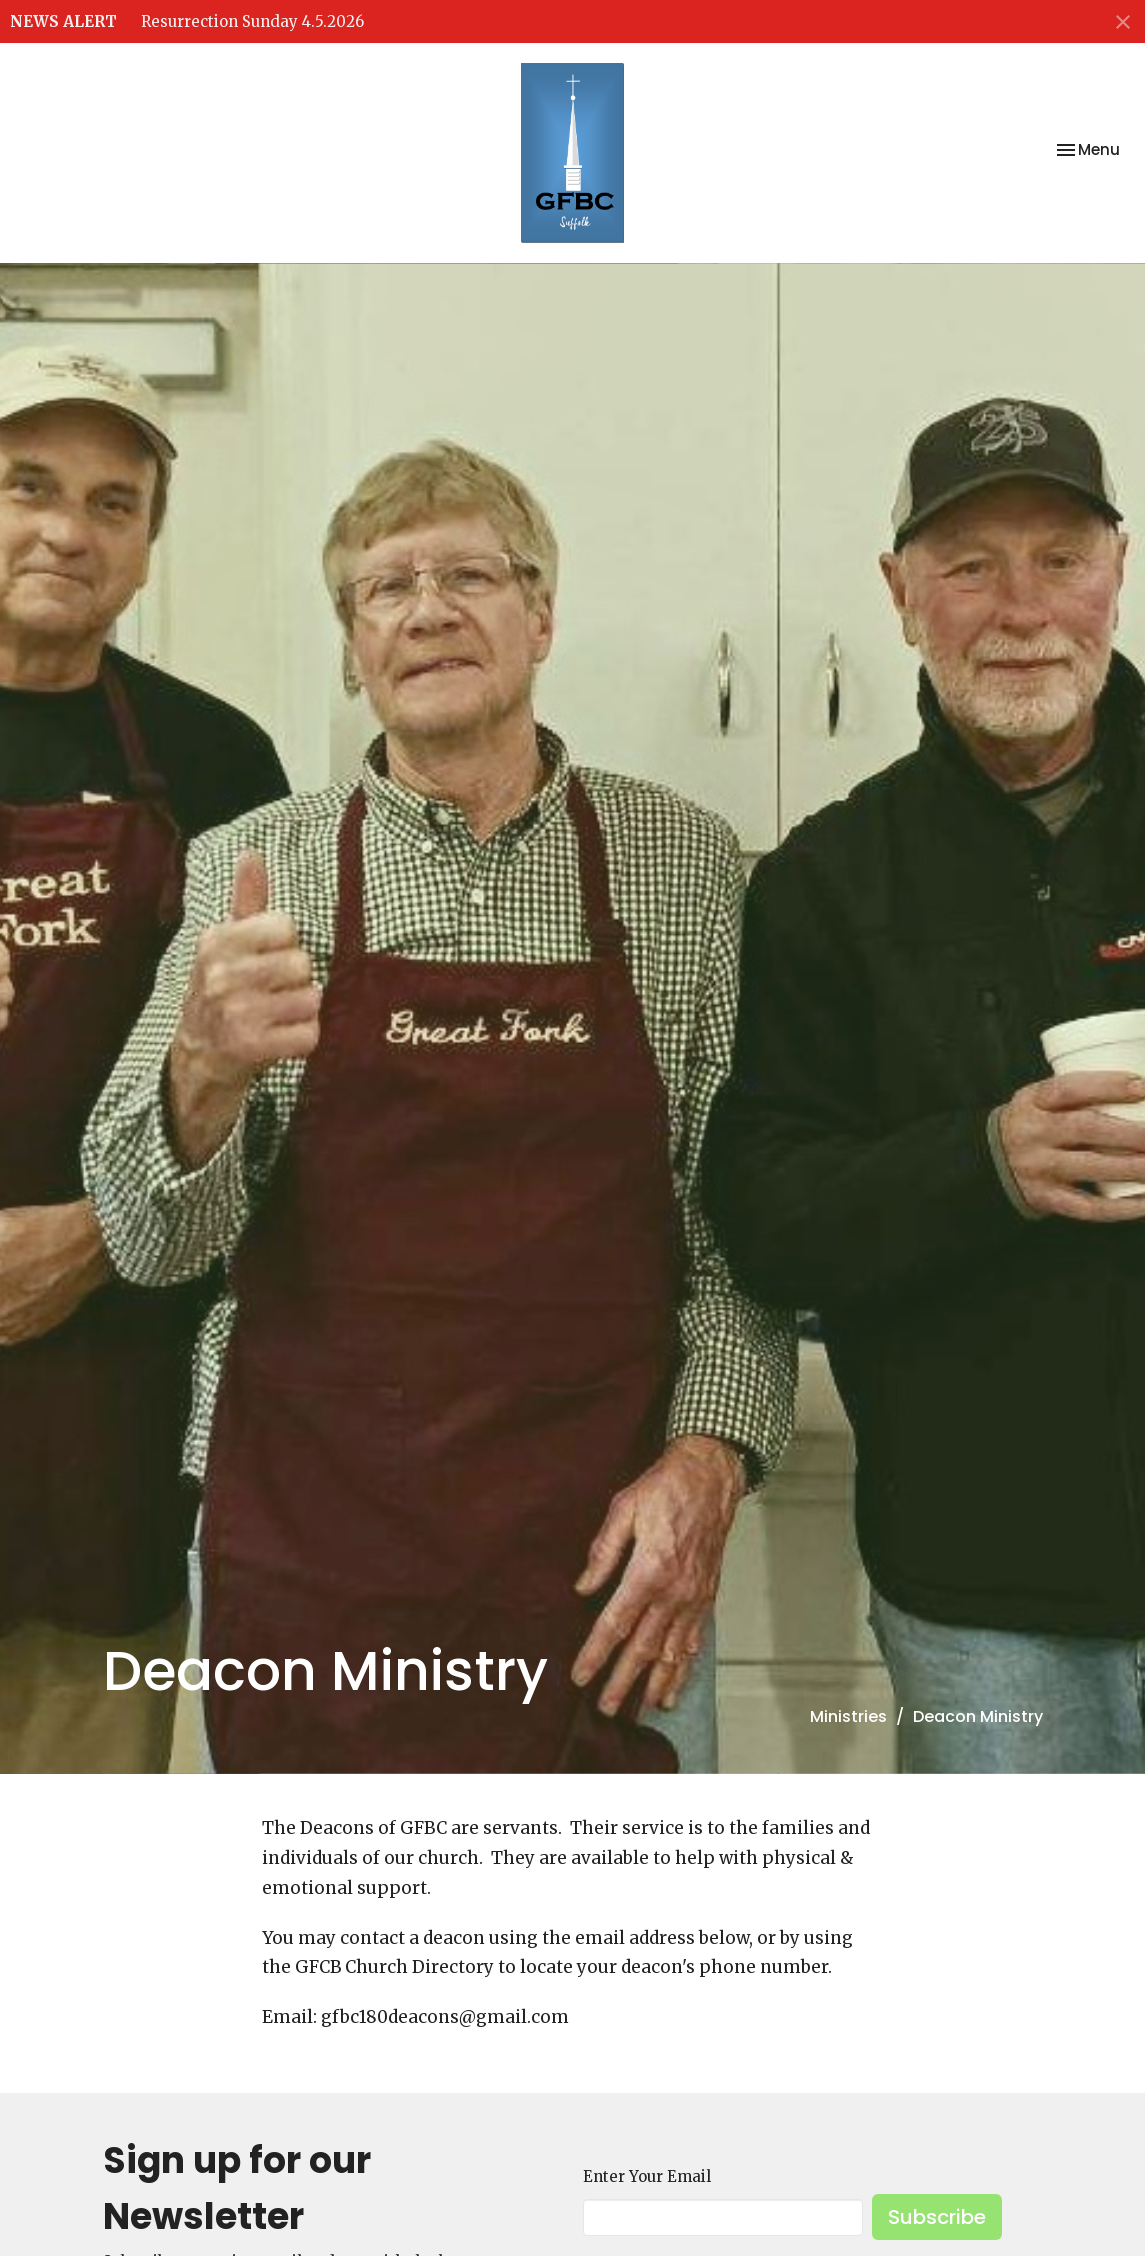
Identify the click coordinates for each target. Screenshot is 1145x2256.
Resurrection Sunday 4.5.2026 (252, 21)
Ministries (848, 1716)
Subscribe (937, 2217)
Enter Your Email (647, 2176)
